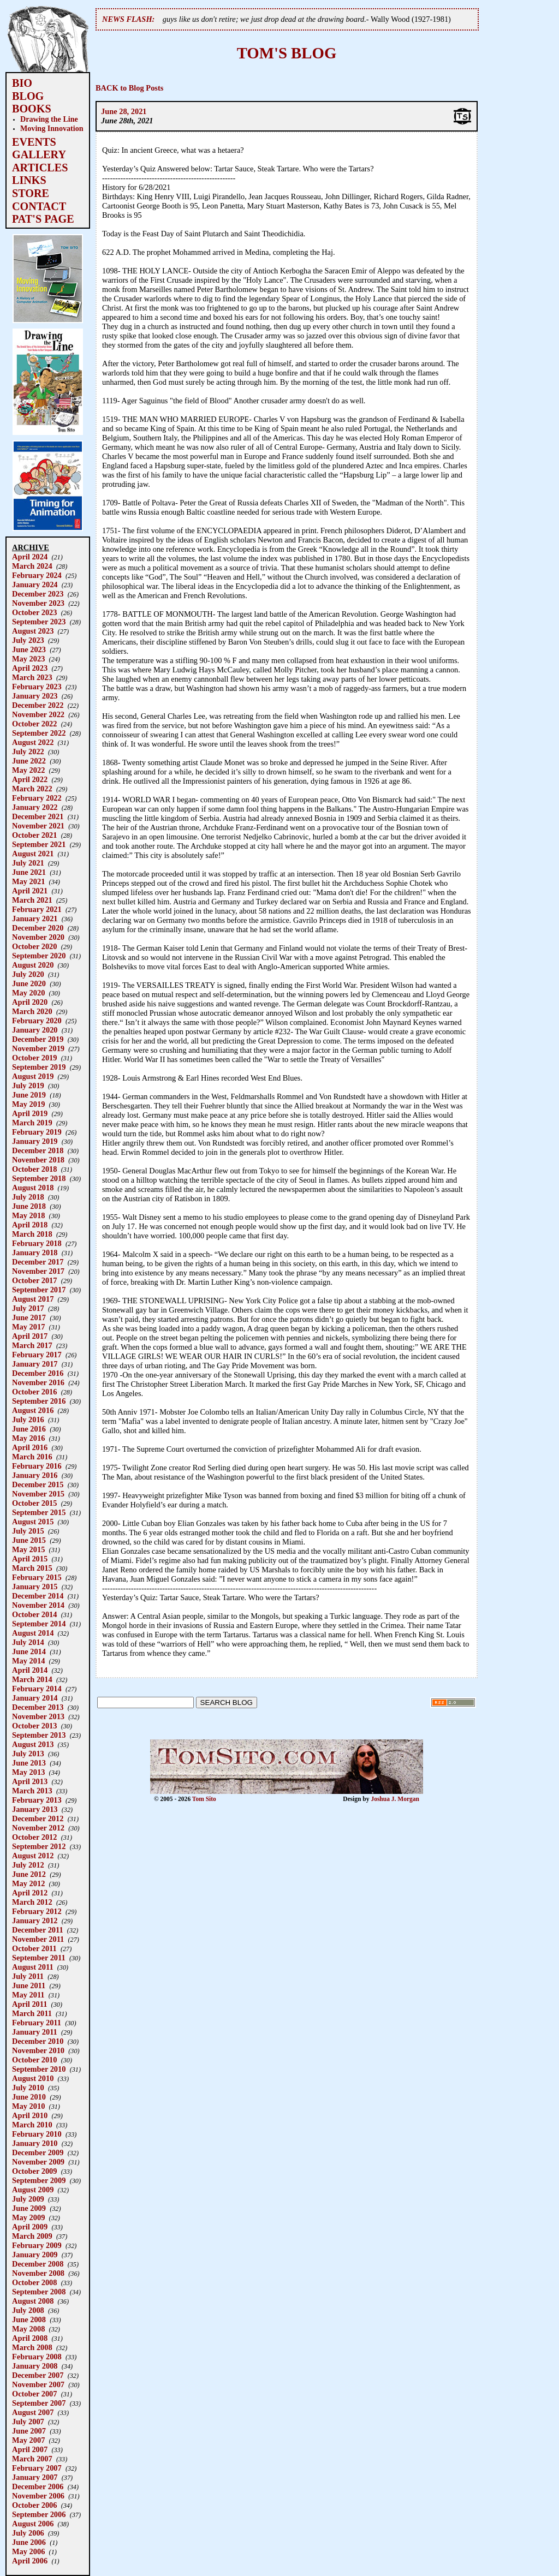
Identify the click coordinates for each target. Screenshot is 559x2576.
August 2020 (32, 965)
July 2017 (28, 1308)
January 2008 (35, 2366)
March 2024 (32, 566)
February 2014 (37, 1688)
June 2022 (29, 760)
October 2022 (34, 723)
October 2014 (34, 1614)
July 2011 (28, 1976)
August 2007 (32, 2412)
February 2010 (37, 2134)
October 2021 (34, 835)
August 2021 (32, 853)
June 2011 (28, 1985)
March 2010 (32, 2124)
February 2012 (37, 1911)
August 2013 (32, 1744)
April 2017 (29, 1336)
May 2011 (28, 1994)
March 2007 (32, 2458)
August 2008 (32, 2301)
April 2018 (29, 1224)
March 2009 (32, 2236)
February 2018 (37, 1243)
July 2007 (28, 2421)
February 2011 (36, 2022)
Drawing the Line (49, 119)
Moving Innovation (52, 128)
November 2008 (38, 2273)
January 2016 (35, 1475)
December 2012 (37, 1818)
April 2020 (29, 1002)
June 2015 (29, 1540)
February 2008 (37, 2356)
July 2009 (28, 2199)
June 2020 (29, 983)
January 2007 (35, 2477)
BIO (22, 83)
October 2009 (34, 2171)
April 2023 (29, 668)
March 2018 (32, 1234)
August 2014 (32, 1633)
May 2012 (28, 1883)
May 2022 (28, 770)
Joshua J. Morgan (395, 1799)
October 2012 (34, 1837)
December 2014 (37, 1595)
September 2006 (39, 2514)
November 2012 (38, 1827)
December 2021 (37, 816)
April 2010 (29, 2115)
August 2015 (32, 1521)
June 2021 (29, 872)
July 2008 (28, 2310)
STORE (30, 193)
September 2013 (39, 1735)
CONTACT (39, 206)
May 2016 (28, 1438)
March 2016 (32, 1456)
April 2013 (29, 1781)
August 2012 (32, 1855)
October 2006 (34, 2505)
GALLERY (39, 154)
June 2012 (29, 1874)
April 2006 (29, 2560)
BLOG (28, 96)
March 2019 (32, 1122)
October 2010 (34, 2059)
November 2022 (38, 714)
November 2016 (38, 1382)
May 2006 (28, 2551)
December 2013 (37, 1707)
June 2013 (29, 1762)
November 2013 (38, 1716)
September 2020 (39, 955)
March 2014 (32, 1679)
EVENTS (34, 142)
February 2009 (37, 2245)
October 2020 (34, 946)
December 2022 (37, 705)
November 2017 (38, 1271)
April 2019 (29, 1113)
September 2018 (39, 1178)
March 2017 (32, 1345)
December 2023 (37, 593)
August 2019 (32, 1076)
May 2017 (28, 1326)
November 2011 (38, 1939)
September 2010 (39, 2069)
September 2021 (39, 844)
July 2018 (28, 1196)
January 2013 (35, 1809)
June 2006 (29, 2542)
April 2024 (29, 556)
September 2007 (39, 2403)
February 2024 (37, 575)
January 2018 (35, 1252)
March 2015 (32, 1568)
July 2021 (28, 862)
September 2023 (39, 621)
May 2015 (28, 1549)
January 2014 (35, 1698)
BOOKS (31, 109)
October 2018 (34, 1169)
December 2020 (37, 927)
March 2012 (32, 1902)
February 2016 (37, 1466)
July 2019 (28, 1085)
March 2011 (32, 2013)
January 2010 (35, 2143)
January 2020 (35, 1029)
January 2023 (35, 695)
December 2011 (37, 1929)
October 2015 (34, 1503)
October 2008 (34, 2282)
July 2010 (28, 2087)
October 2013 (34, 1725)
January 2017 (35, 1363)
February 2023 (37, 686)
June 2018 (29, 1206)
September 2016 (39, 1401)
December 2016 (37, 1373)
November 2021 (38, 825)
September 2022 (39, 733)
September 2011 (39, 1957)
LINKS (29, 180)
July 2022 (28, 751)
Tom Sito (204, 1799)
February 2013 (37, 1800)
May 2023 (28, 658)
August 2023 (32, 631)
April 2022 (29, 779)
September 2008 (39, 2291)
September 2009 (39, 2180)
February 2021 (37, 909)
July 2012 (28, 1865)
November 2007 (38, 2384)
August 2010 (32, 2078)
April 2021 (29, 890)
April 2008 (29, 2338)
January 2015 (35, 1586)
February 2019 (37, 1132)
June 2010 (29, 2096)
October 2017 (34, 1280)
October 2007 (34, 2393)
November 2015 (38, 1493)
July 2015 (28, 1530)
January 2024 (35, 584)
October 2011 (34, 1948)
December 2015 (37, 1484)
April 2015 (29, 1558)
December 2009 (37, 2152)
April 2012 (29, 1892)
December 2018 (37, 1150)
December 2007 (37, 2375)
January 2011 (34, 2032)
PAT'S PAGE (43, 219)
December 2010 (37, 2041)
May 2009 (28, 2217)
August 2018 (32, 1187)
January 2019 (35, 1141)
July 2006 (28, 2533)
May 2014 (28, 1660)
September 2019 (39, 1067)
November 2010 (38, 2050)
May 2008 (28, 2328)
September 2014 (39, 1623)
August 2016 (32, 1410)
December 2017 (37, 1261)
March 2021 (32, 900)
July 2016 (28, 1419)
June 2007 (29, 2430)
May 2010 (28, 2106)
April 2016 (29, 1447)
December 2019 (37, 1039)
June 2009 (29, 2208)
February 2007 (37, 2468)
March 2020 (32, 1011)
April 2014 (29, 1670)
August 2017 (32, 1299)
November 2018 (38, 1159)
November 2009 (38, 2161)
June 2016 (29, 1428)
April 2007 (29, 2449)
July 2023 (28, 640)
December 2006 (37, 2486)
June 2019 (29, 1094)
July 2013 (28, 1753)
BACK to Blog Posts (129, 88)
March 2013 (32, 1790)
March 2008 (32, 2347)
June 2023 (29, 649)
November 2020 (38, 937)
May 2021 (28, 881)
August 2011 (32, 1967)
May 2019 (28, 1104)
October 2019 (34, 1057)
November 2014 (38, 1605)
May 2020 (28, 992)
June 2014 (29, 1651)
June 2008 (29, 2319)
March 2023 (32, 677)
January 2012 (35, 1920)
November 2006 (38, 2495)
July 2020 (28, 974)
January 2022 (35, 807)
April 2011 (29, 2004)
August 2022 (32, 742)
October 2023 (34, 612)
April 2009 (29, 2226)
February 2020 (37, 1020)
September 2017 (39, 1289)
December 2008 (37, 2263)
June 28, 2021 (124, 111)
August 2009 (32, 2189)
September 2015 (39, 1512)
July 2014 (28, 1642)
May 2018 (28, 1215)
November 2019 (38, 1048)
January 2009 (35, 2254)
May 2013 (28, 1772)
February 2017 (37, 1354)
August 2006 (32, 2523)
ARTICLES (40, 168)
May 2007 (28, 2440)
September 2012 (39, 1846)
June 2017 (29, 1317)
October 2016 (34, 1391)
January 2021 (35, 918)
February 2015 (37, 1577)
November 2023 (38, 603)
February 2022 (37, 798)
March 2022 (32, 788)
